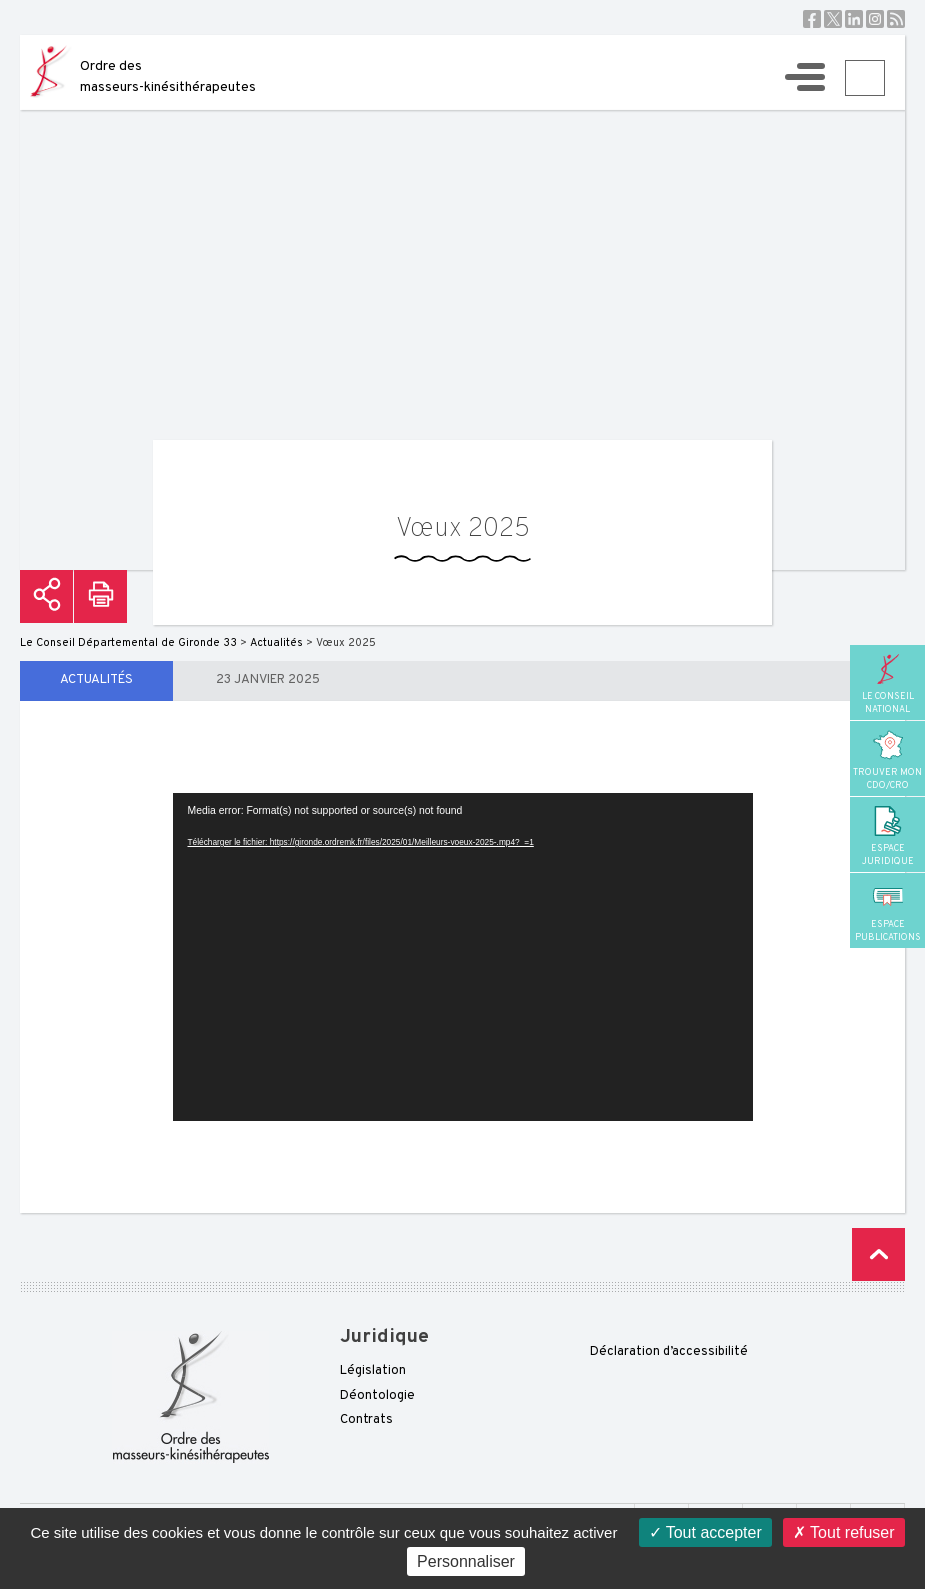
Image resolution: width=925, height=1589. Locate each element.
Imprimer (100, 596)
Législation (373, 1371)
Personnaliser (466, 1561)
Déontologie (377, 1396)
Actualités (96, 680)
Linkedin (854, 19)
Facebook (812, 19)
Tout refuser (844, 1532)
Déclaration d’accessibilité (669, 1352)
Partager (46, 596)
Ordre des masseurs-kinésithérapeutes (168, 77)
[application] (463, 957)
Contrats (366, 1420)
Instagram (875, 19)
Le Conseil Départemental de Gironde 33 (128, 643)
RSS (896, 19)
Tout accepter (705, 1532)
